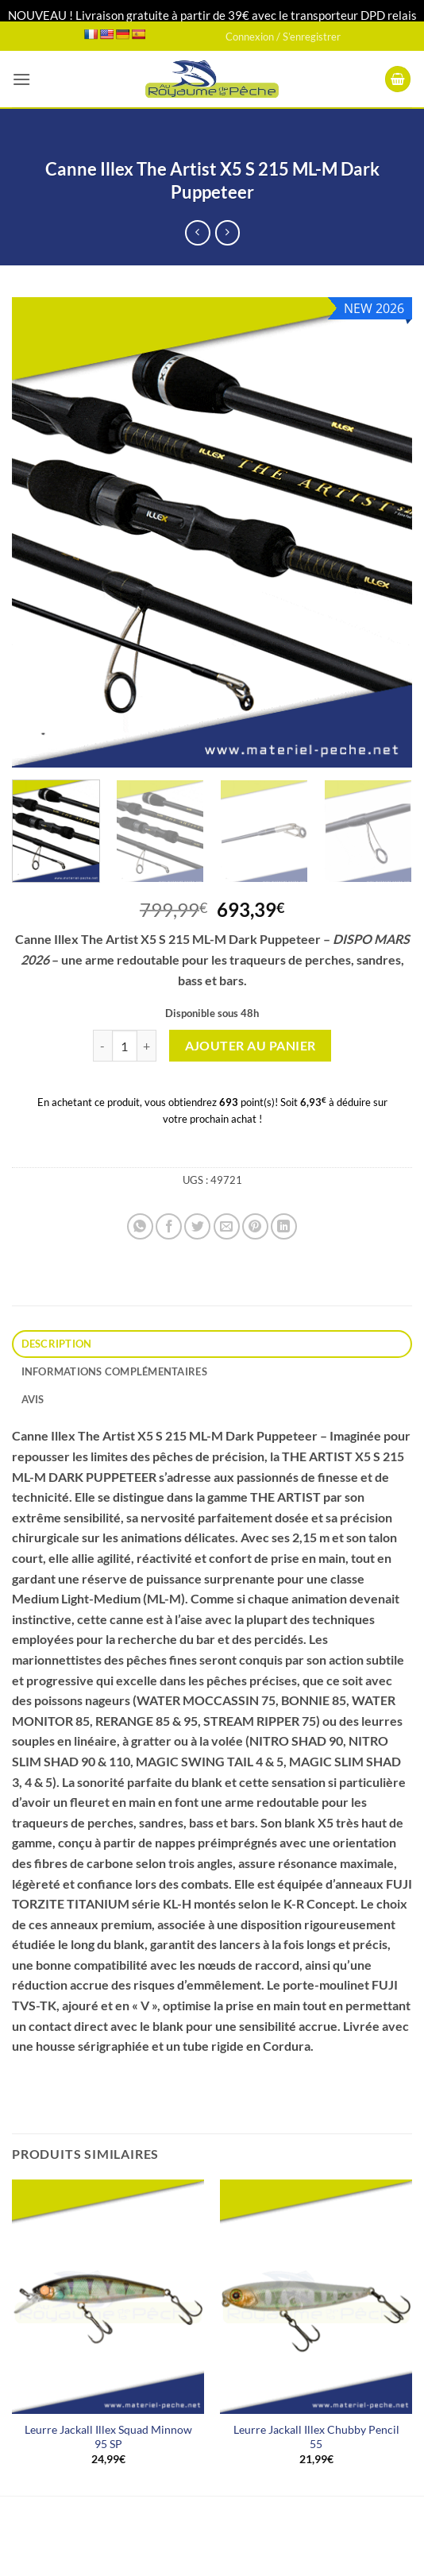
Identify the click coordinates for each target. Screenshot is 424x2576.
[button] (21, 79)
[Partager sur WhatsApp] (140, 1226)
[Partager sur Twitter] (197, 1226)
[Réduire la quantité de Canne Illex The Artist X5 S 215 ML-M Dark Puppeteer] (102, 1046)
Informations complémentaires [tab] (114, 1371)
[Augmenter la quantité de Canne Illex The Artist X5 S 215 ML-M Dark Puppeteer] (146, 1046)
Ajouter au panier (250, 1046)
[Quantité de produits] (124, 1046)
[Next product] (197, 232)
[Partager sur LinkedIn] (284, 1226)
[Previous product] (227, 232)
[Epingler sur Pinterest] (255, 1226)
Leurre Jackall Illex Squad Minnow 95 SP (108, 2436)
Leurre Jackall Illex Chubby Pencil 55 (316, 2436)
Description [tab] (56, 1343)
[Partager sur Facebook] (169, 1226)
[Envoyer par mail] (227, 1226)
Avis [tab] (32, 1399)
